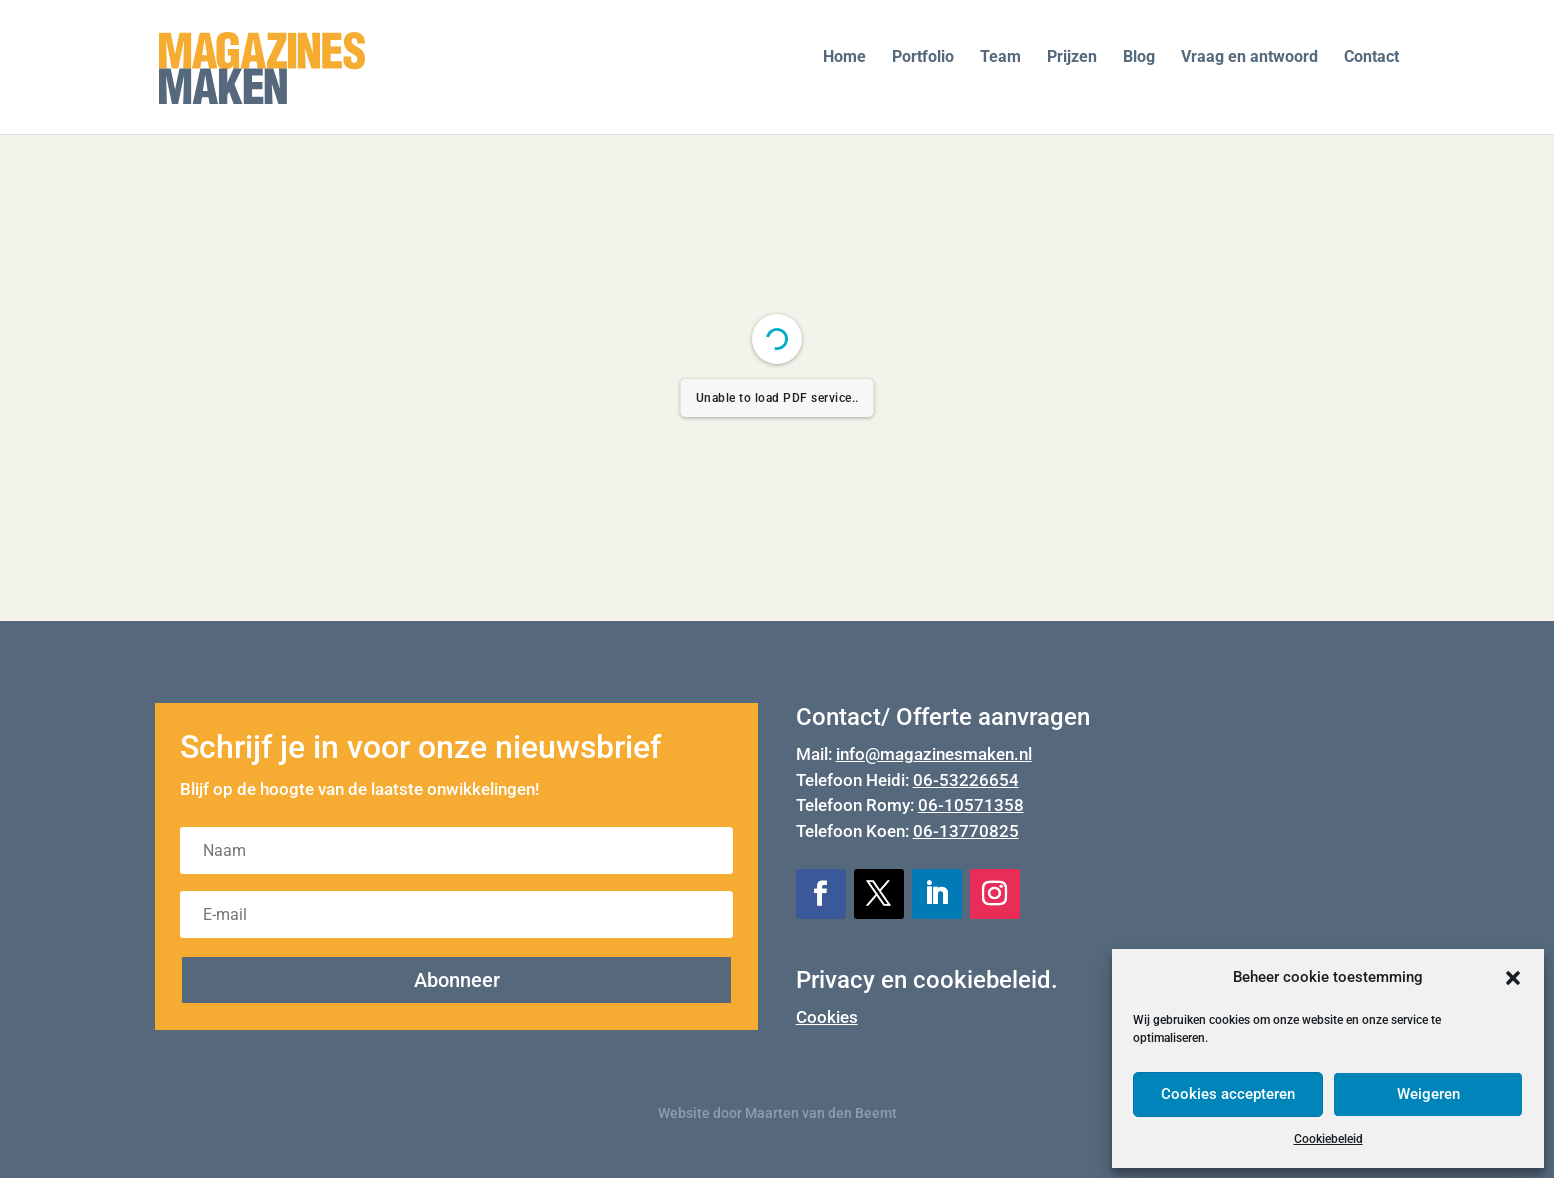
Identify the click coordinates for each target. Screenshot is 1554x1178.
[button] (1513, 978)
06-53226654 (966, 780)
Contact (1371, 58)
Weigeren (1428, 1094)
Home (844, 58)
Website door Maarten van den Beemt (777, 1113)
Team (1000, 58)
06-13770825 (966, 831)
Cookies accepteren (1228, 1094)
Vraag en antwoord (1249, 58)
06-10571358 (971, 805)
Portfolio (923, 58)
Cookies (827, 1017)
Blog (1139, 58)
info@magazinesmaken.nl (934, 754)
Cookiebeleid (1328, 1139)
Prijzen (1072, 58)
